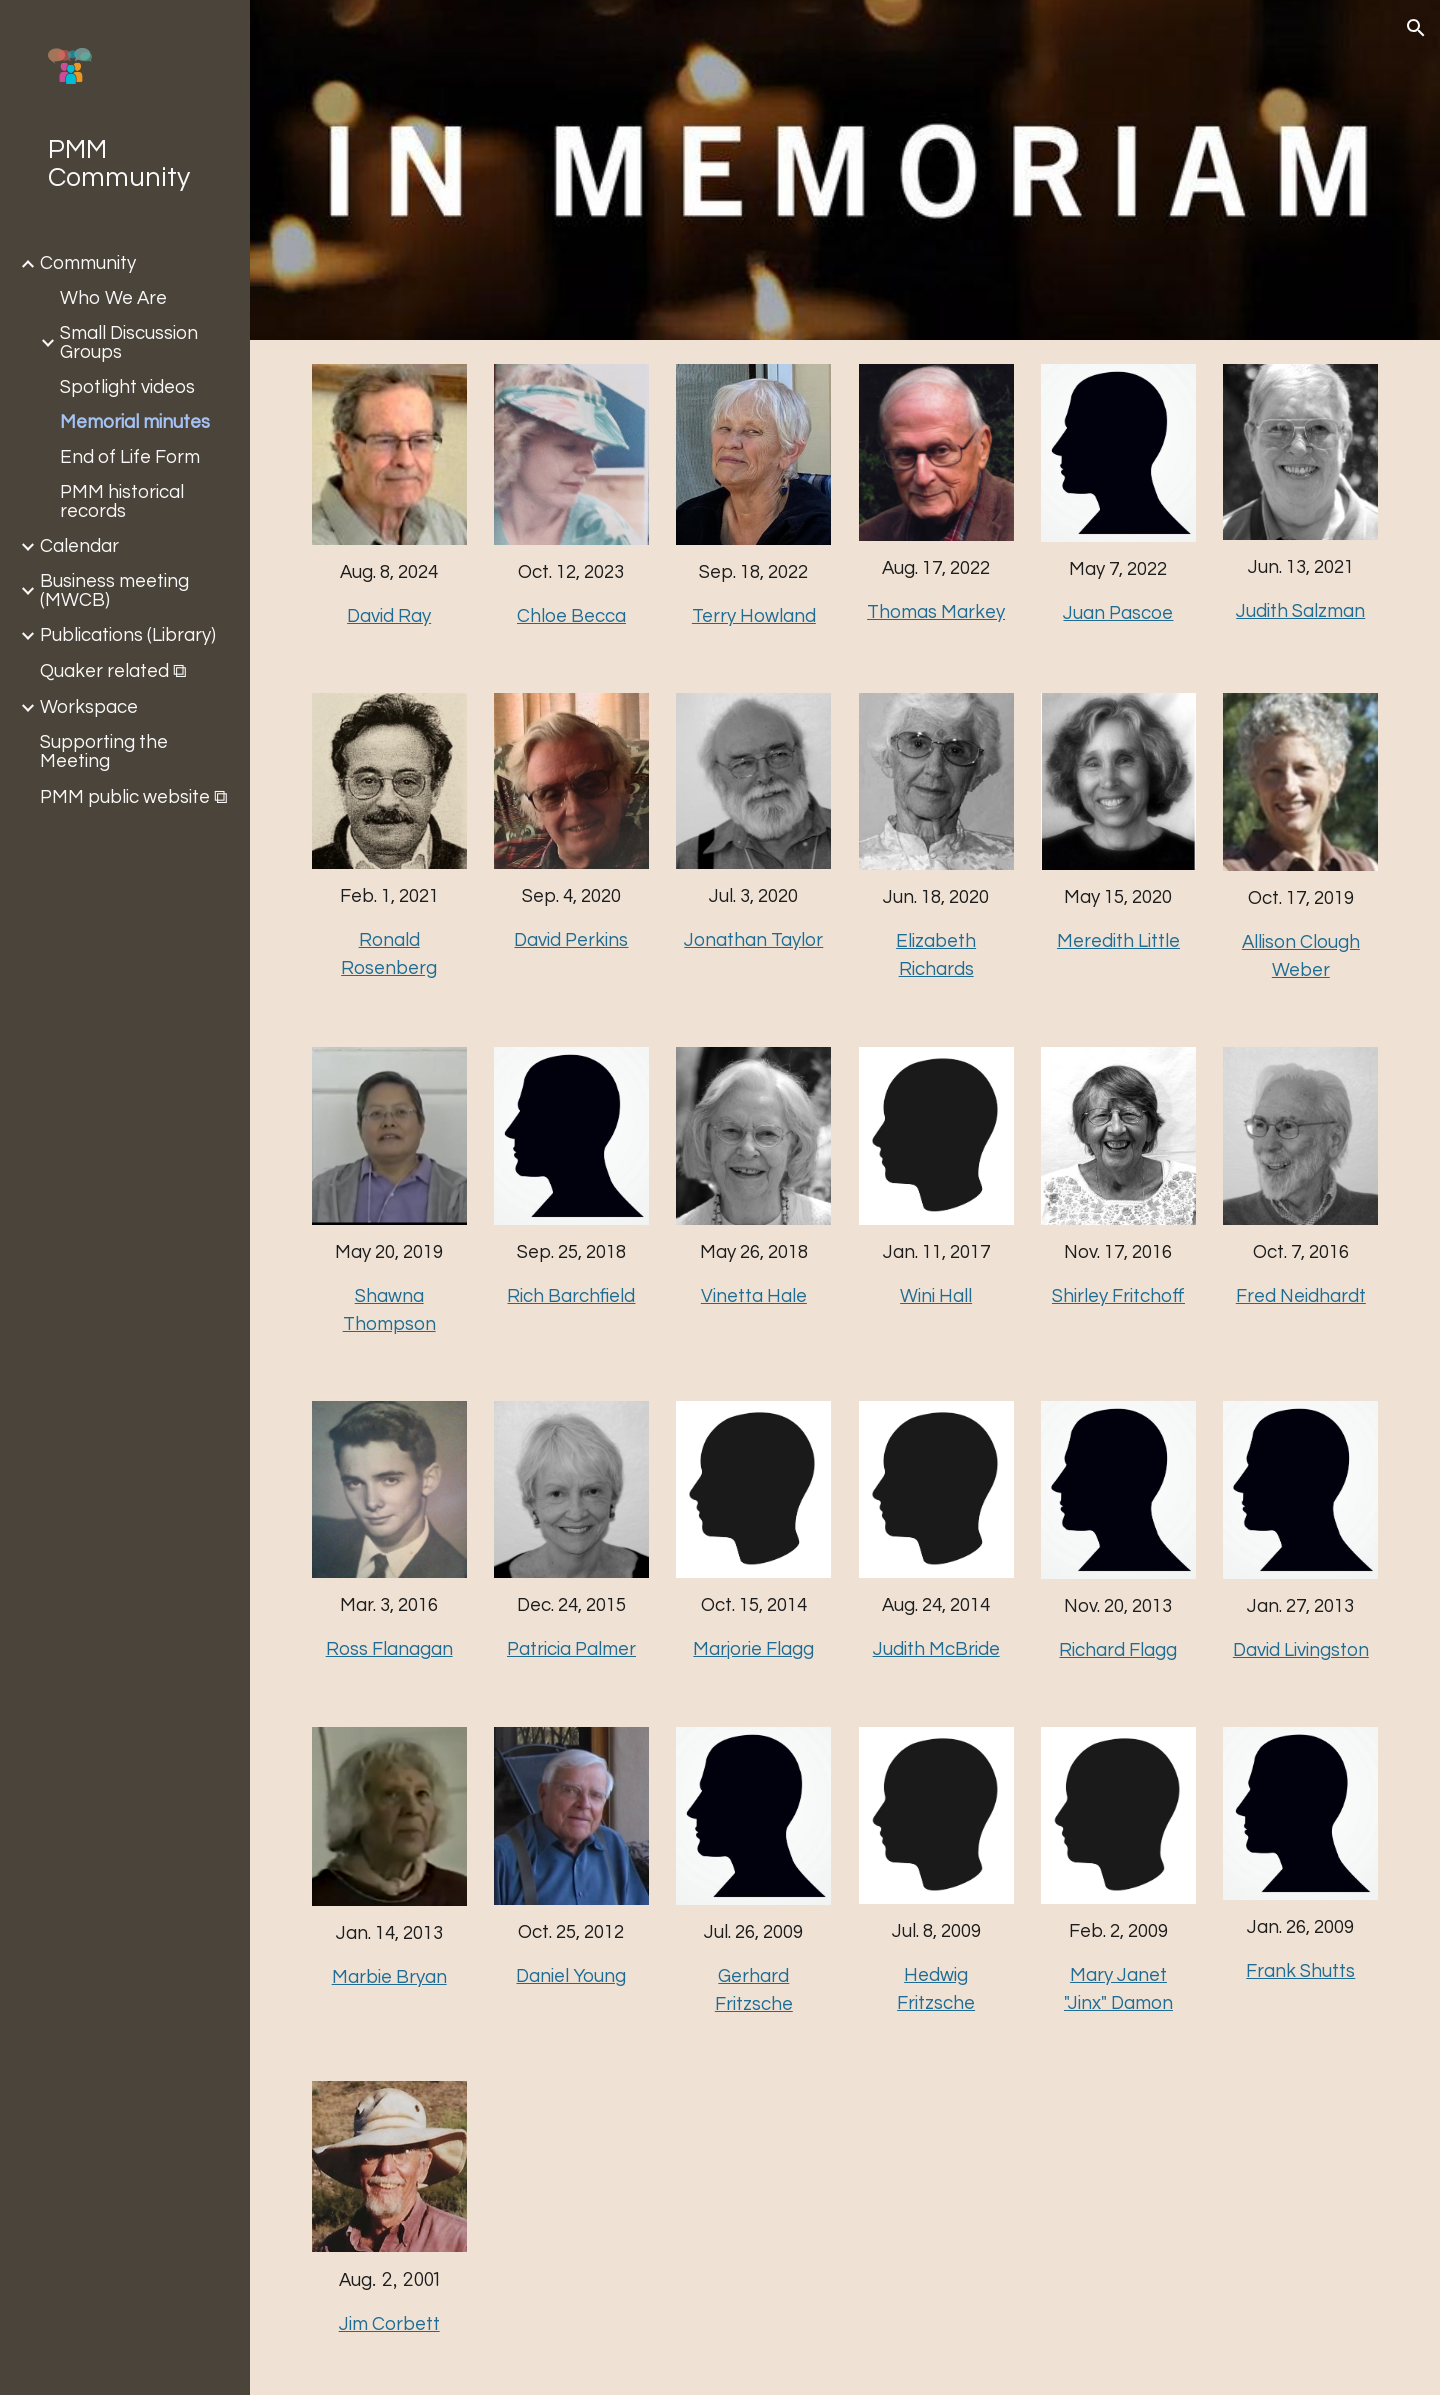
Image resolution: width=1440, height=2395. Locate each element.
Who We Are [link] (113, 298)
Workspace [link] (89, 707)
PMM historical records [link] (122, 502)
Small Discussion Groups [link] (129, 343)
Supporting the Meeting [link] (104, 752)
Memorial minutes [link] (135, 422)
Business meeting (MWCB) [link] (114, 591)
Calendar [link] (79, 546)
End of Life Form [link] (130, 457)
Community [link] (88, 263)
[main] (389, 595)
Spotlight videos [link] (127, 387)
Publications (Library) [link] (128, 635)
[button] (1416, 28)
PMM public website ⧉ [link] (134, 797)
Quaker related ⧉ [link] (113, 671)
